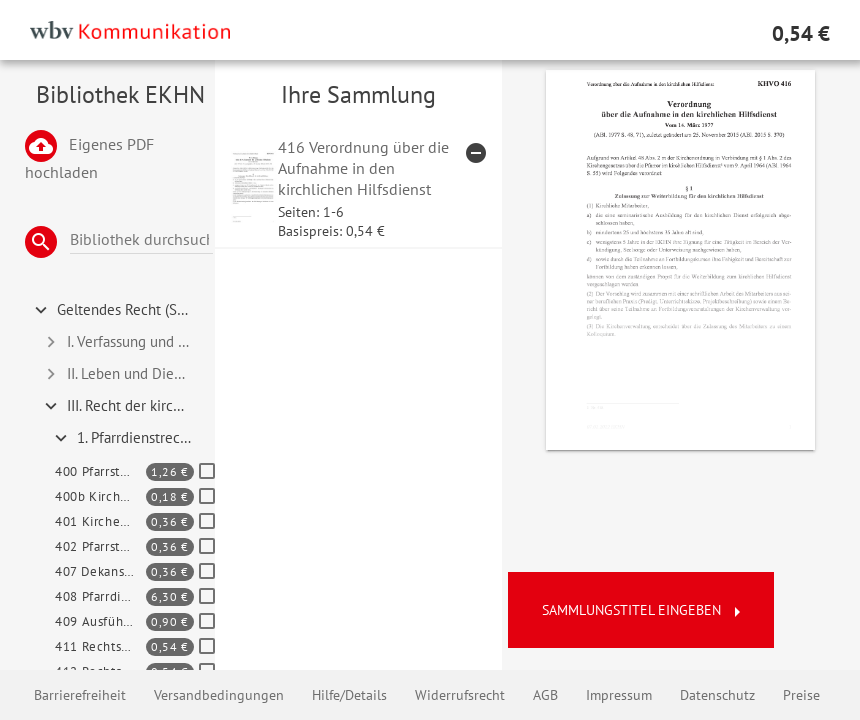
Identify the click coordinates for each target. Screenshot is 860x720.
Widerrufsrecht (460, 695)
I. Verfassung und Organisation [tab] (125, 342)
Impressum (619, 695)
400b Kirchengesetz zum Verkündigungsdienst (100, 496)
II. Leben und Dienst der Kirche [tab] (125, 374)
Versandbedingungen (219, 695)
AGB (545, 695)
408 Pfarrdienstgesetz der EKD (100, 596)
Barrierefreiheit (80, 695)
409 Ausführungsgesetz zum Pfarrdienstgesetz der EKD (100, 621)
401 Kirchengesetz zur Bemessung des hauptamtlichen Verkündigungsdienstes (100, 521)
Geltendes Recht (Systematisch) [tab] (120, 310)
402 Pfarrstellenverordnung (100, 546)
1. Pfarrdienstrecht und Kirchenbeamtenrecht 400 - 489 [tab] (131, 438)
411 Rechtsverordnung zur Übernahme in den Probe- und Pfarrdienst (100, 646)
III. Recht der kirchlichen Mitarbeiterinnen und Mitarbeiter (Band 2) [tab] (125, 406)
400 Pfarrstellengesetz (100, 471)
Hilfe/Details (349, 695)
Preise (801, 695)
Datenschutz (717, 695)
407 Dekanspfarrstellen (100, 571)
